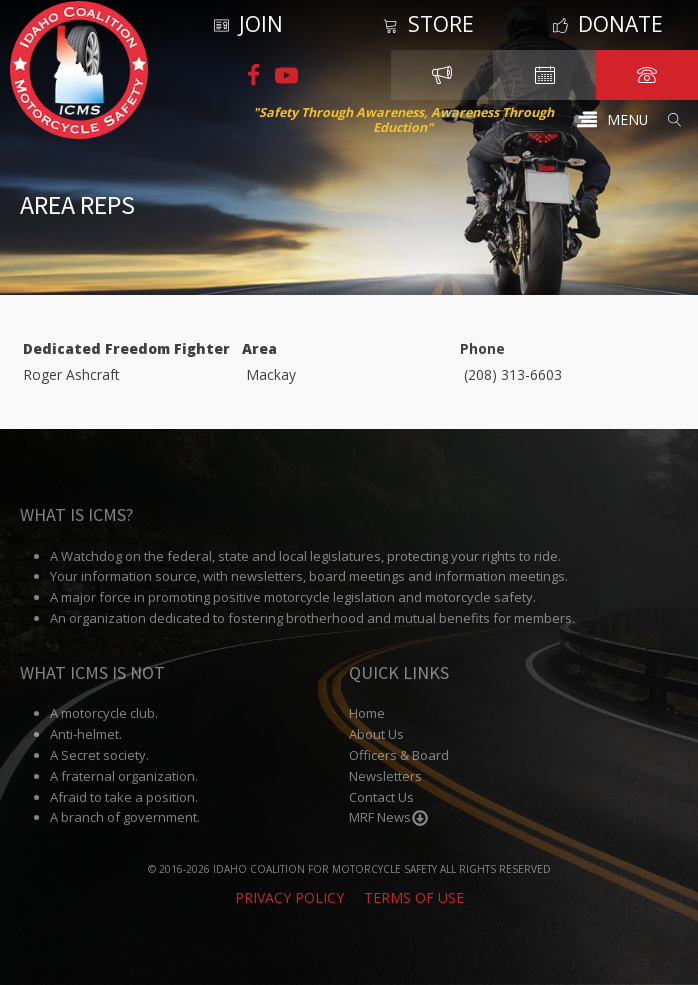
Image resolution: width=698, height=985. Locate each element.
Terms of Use (414, 898)
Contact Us (381, 797)
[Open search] (675, 120)
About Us (376, 735)
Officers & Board (399, 756)
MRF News (389, 818)
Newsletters (385, 776)
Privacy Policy (289, 898)
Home (367, 714)
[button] (612, 120)
